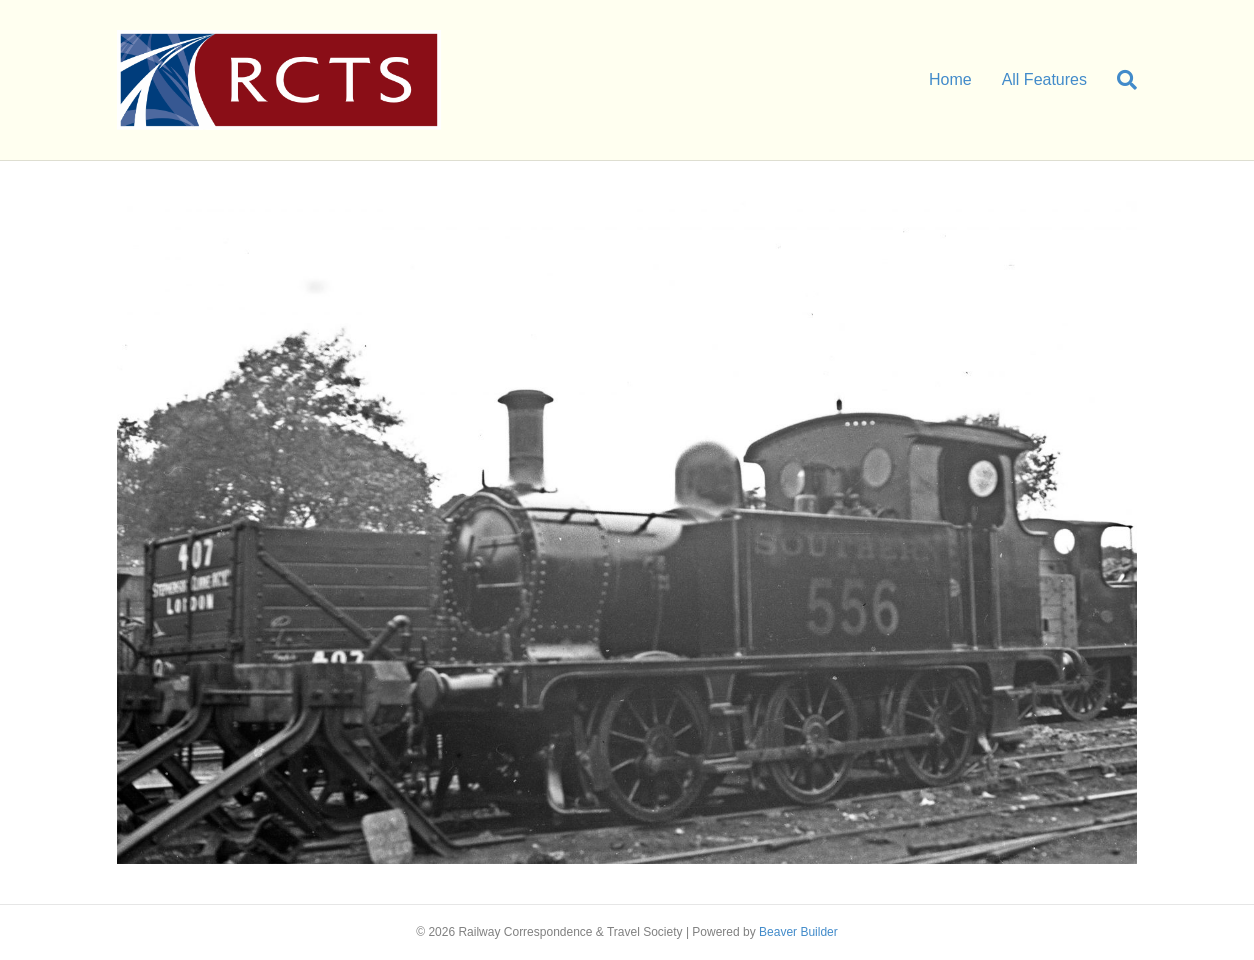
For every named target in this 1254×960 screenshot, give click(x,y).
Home (950, 79)
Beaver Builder (798, 932)
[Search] (1119, 80)
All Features (1044, 79)
